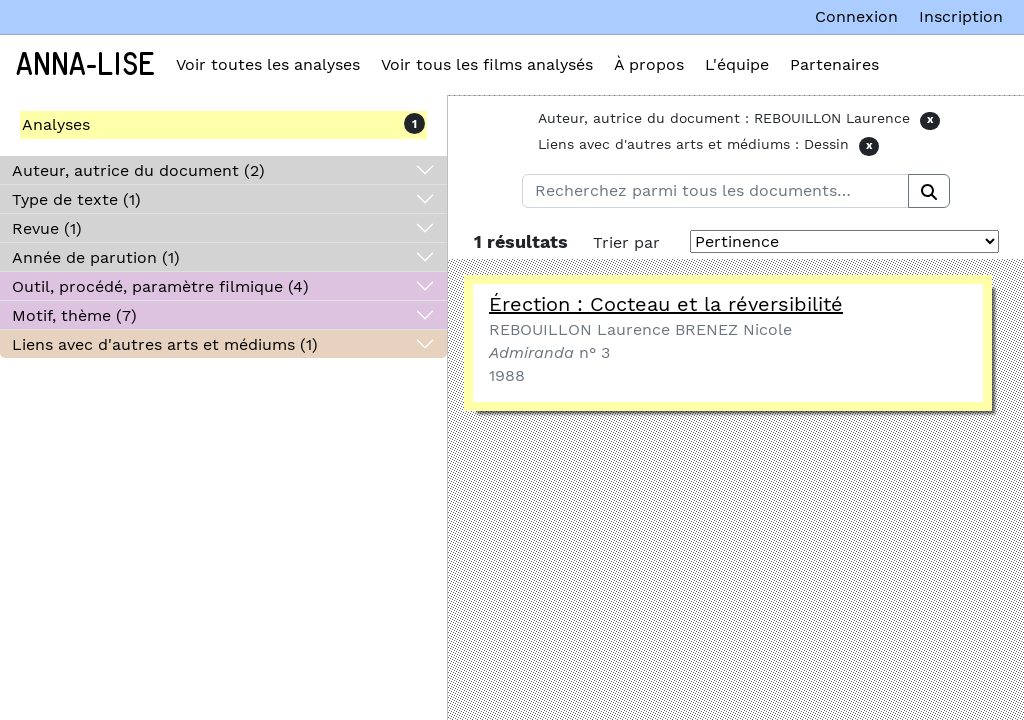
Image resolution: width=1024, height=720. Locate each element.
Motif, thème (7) (74, 315)
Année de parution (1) (96, 257)
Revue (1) (47, 228)
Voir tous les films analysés (487, 64)
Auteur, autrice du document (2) (138, 170)
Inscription (961, 16)
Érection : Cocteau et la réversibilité (666, 304)
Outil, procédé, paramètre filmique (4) (160, 286)
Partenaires (834, 64)
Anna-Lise (85, 65)
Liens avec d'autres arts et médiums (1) (165, 344)
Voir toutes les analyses (268, 64)
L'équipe (737, 64)
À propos (649, 64)
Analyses (56, 124)
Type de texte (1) (76, 199)
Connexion (856, 16)
